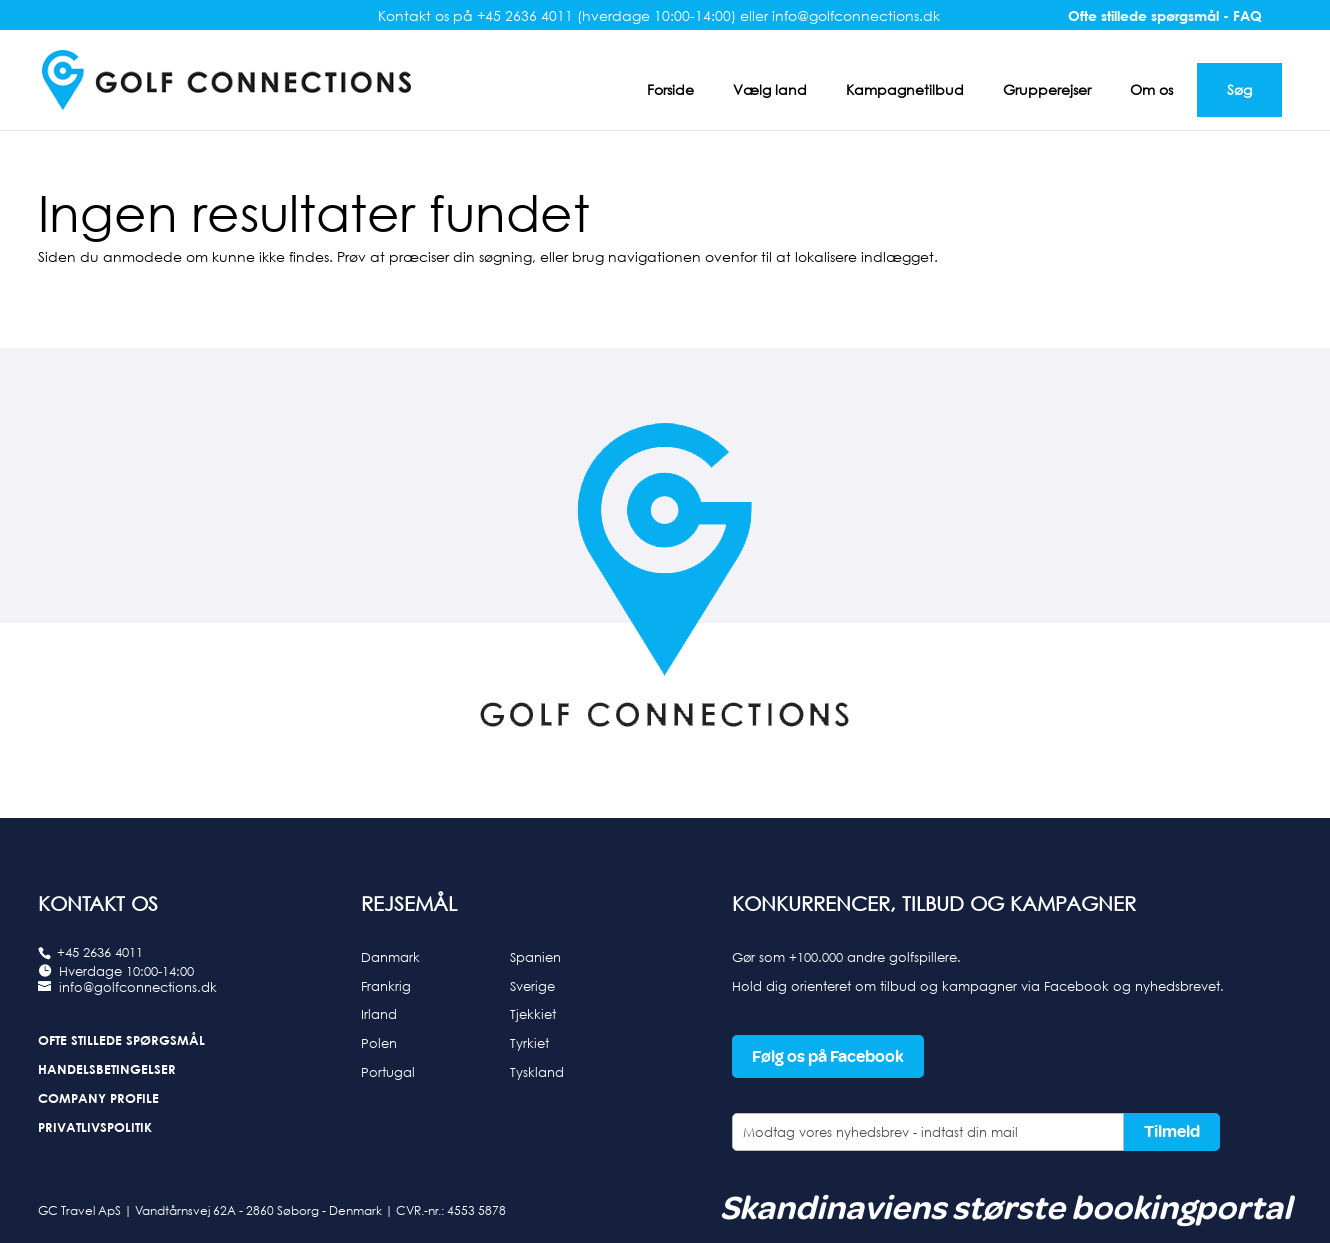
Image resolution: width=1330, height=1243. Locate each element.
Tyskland (537, 1072)
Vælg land (770, 89)
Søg (1239, 89)
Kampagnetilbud (905, 89)
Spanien (535, 957)
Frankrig (386, 986)
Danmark (390, 957)
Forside (670, 89)
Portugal (388, 1072)
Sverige (532, 986)
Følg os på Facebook (828, 1056)
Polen (379, 1043)
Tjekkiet (533, 1014)
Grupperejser (1047, 89)
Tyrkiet (529, 1043)
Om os (1151, 89)
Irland (379, 1014)
